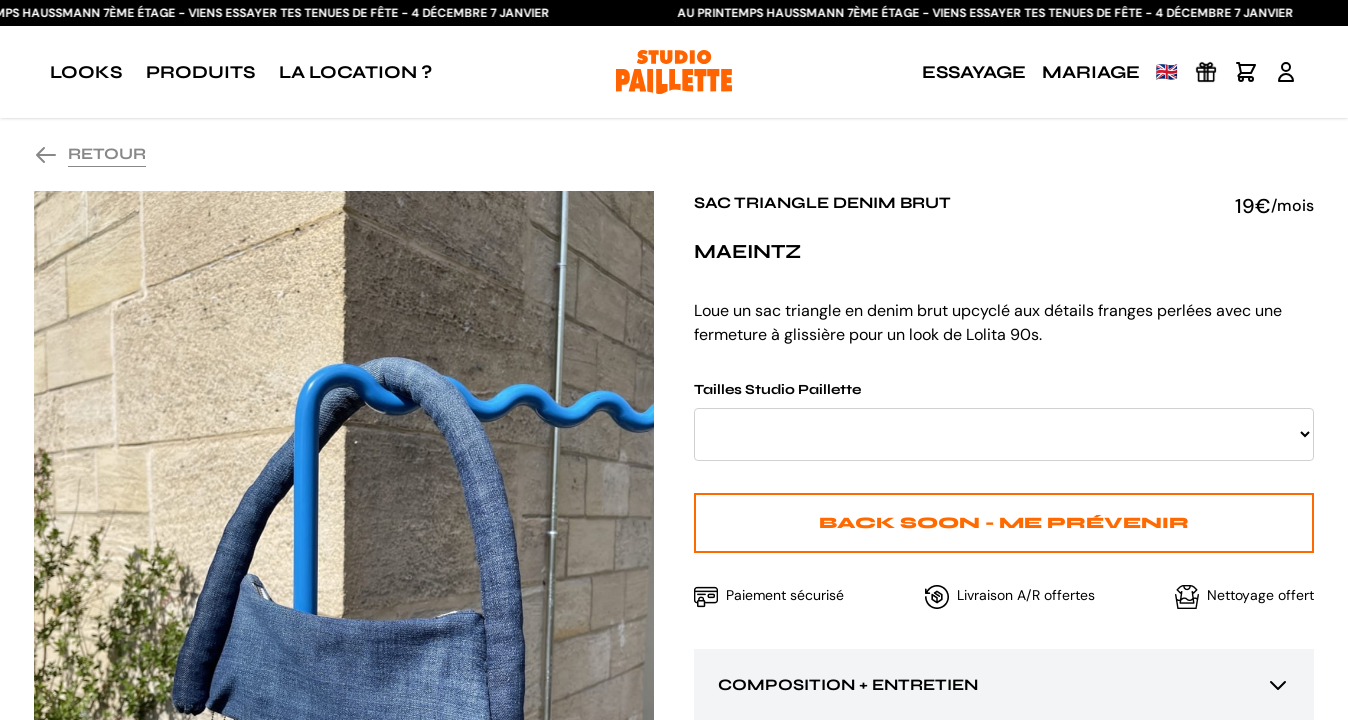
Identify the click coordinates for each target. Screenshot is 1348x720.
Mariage (1091, 72)
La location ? (355, 72)
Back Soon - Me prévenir (1004, 522)
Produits (200, 72)
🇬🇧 (1167, 72)
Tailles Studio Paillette (1004, 421)
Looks (86, 72)
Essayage (974, 72)
